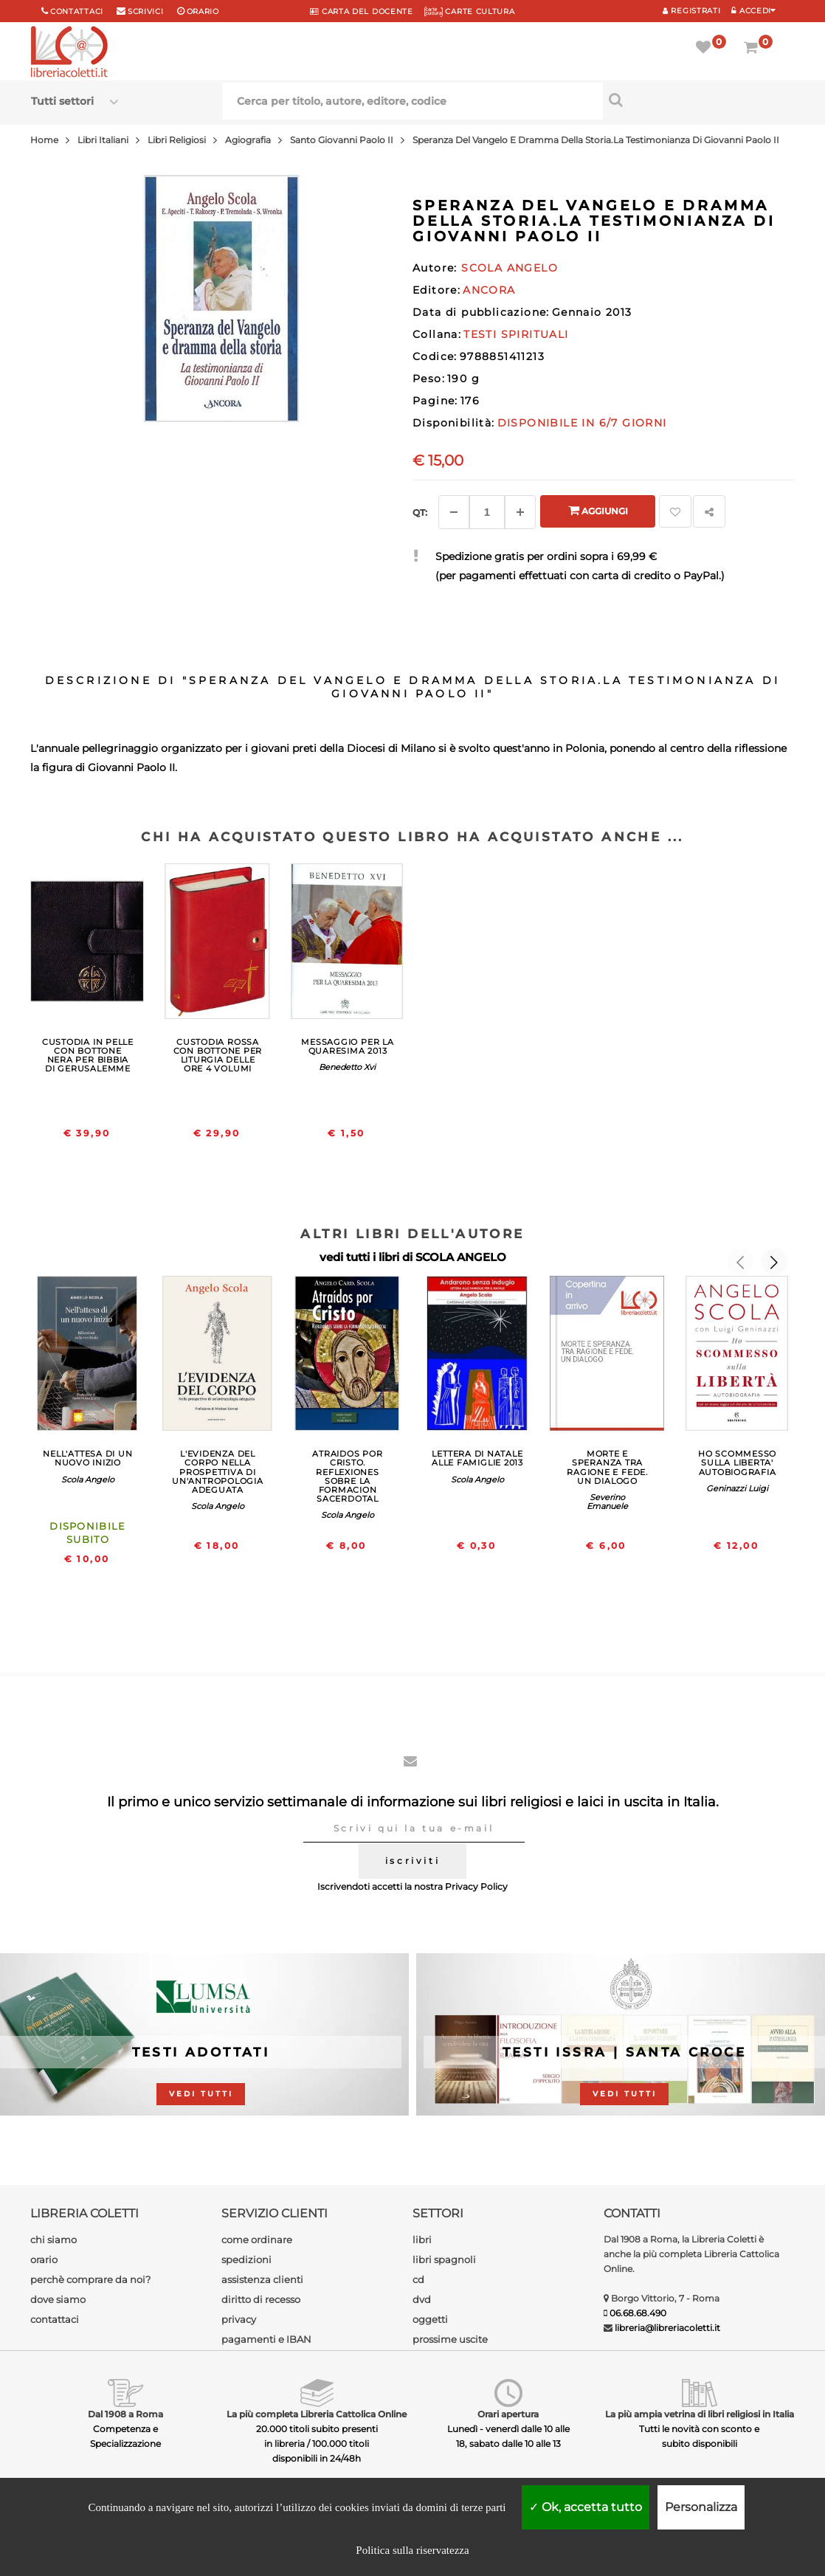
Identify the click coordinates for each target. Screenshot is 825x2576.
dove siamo (58, 2299)
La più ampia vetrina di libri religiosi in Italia (699, 2414)
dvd (421, 2299)
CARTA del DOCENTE (361, 11)
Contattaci (76, 11)
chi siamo (53, 2239)
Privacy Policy (476, 1886)
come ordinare (256, 2239)
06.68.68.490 (638, 2312)
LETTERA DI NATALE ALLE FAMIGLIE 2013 (477, 1458)
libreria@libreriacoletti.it (667, 2327)
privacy (238, 2319)
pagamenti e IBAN (266, 2339)
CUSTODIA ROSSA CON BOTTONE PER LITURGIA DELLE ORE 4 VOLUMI (218, 1055)
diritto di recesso (260, 2299)
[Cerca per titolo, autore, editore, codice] (698, 99)
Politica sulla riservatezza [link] (412, 2550)
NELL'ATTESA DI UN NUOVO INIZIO (87, 1458)
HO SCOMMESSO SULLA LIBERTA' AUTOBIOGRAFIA (737, 1462)
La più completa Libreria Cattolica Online (317, 2414)
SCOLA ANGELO (460, 1257)
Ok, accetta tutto (585, 2507)
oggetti (430, 2319)
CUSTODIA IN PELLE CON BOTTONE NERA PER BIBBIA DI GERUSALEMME (88, 1055)
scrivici (146, 11)
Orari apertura (508, 2414)
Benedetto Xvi (347, 1067)
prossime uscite (450, 2339)
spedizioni (246, 2259)
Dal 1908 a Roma (125, 2414)
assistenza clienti (262, 2279)
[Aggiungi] (520, 512)
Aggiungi (598, 510)
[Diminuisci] (454, 512)
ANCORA (489, 290)
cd (418, 2279)
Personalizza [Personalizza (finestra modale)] (701, 2507)
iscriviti (412, 1860)
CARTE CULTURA (469, 11)
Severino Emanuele (607, 1501)
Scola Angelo (87, 1479)
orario (203, 11)
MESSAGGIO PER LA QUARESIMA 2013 (347, 1046)
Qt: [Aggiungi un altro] (419, 512)
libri (422, 2239)
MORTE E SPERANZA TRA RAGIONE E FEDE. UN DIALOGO (607, 1466)
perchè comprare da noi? (90, 2279)
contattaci (54, 2319)
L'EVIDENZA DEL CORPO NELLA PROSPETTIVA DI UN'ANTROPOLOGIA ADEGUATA (217, 1471)
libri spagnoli (444, 2259)
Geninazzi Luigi (737, 1488)
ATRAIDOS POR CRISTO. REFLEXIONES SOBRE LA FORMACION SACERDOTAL (347, 1475)
